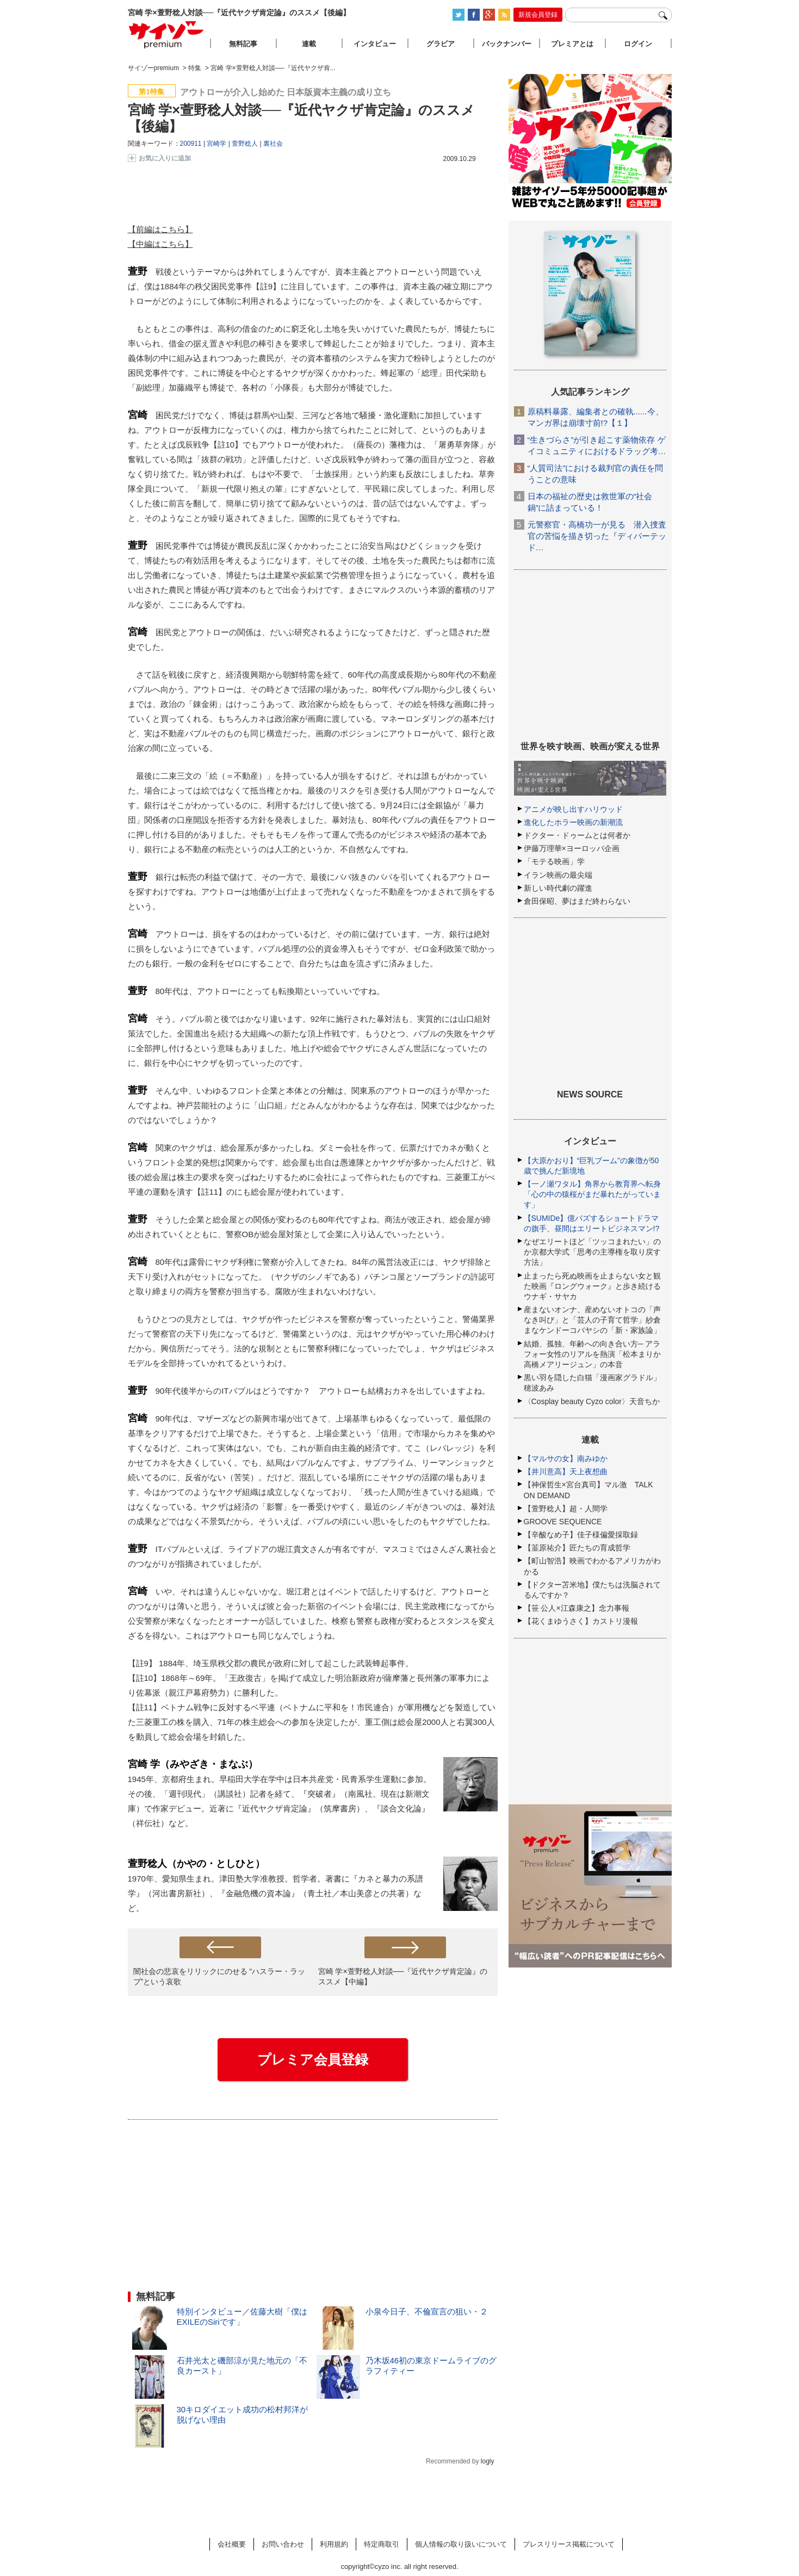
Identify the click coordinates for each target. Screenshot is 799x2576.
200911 (191, 143)
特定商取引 (381, 2544)
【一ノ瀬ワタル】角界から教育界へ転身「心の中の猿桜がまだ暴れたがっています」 (592, 1194)
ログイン (638, 44)
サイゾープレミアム (166, 34)
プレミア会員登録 (312, 2059)
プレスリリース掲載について (569, 2544)
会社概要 (232, 2544)
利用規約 (334, 2544)
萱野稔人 (245, 143)
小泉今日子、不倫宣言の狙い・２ (427, 2311)
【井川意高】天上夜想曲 (566, 1471)
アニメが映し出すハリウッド (573, 809)
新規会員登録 (538, 14)
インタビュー (375, 44)
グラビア (440, 44)
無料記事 (243, 44)
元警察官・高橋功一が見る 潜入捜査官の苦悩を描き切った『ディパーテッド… (597, 536)
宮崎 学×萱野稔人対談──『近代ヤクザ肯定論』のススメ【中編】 (403, 1976)
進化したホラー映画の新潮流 (573, 822)
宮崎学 (216, 143)
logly (487, 2461)
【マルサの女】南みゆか (566, 1458)
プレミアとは (572, 44)
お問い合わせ (283, 2544)
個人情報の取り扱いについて (461, 2544)
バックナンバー (506, 44)
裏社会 (273, 143)
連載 (309, 44)
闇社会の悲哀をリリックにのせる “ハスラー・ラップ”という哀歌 (219, 1976)
